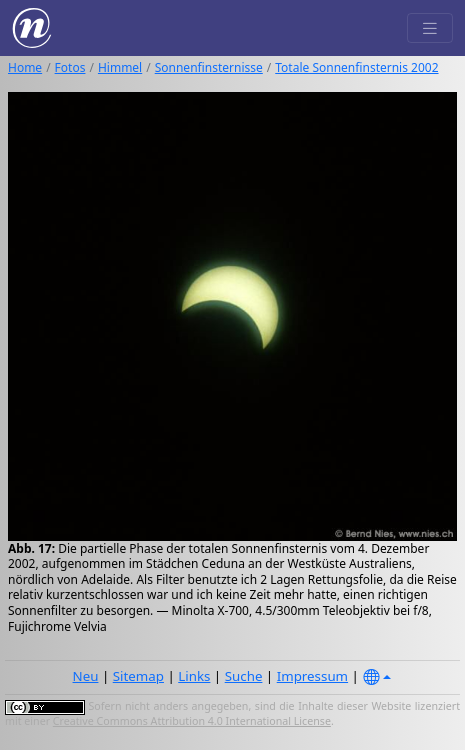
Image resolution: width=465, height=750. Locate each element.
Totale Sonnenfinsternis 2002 (356, 67)
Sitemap (138, 676)
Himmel (120, 67)
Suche (244, 676)
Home (25, 67)
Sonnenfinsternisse (209, 67)
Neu (86, 676)
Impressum (312, 676)
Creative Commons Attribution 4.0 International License (192, 721)
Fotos (70, 67)
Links (194, 676)
